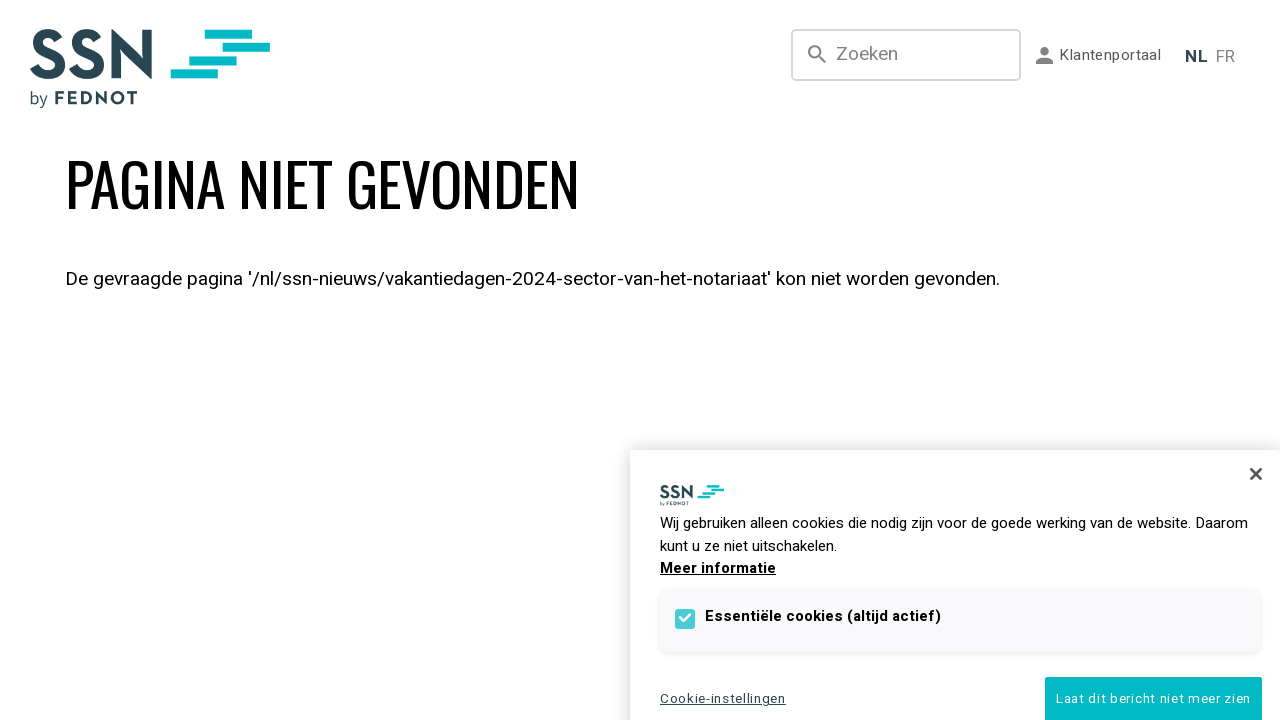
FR (1226, 56)
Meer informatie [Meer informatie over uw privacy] (718, 568)
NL (1196, 56)
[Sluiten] (1256, 474)
